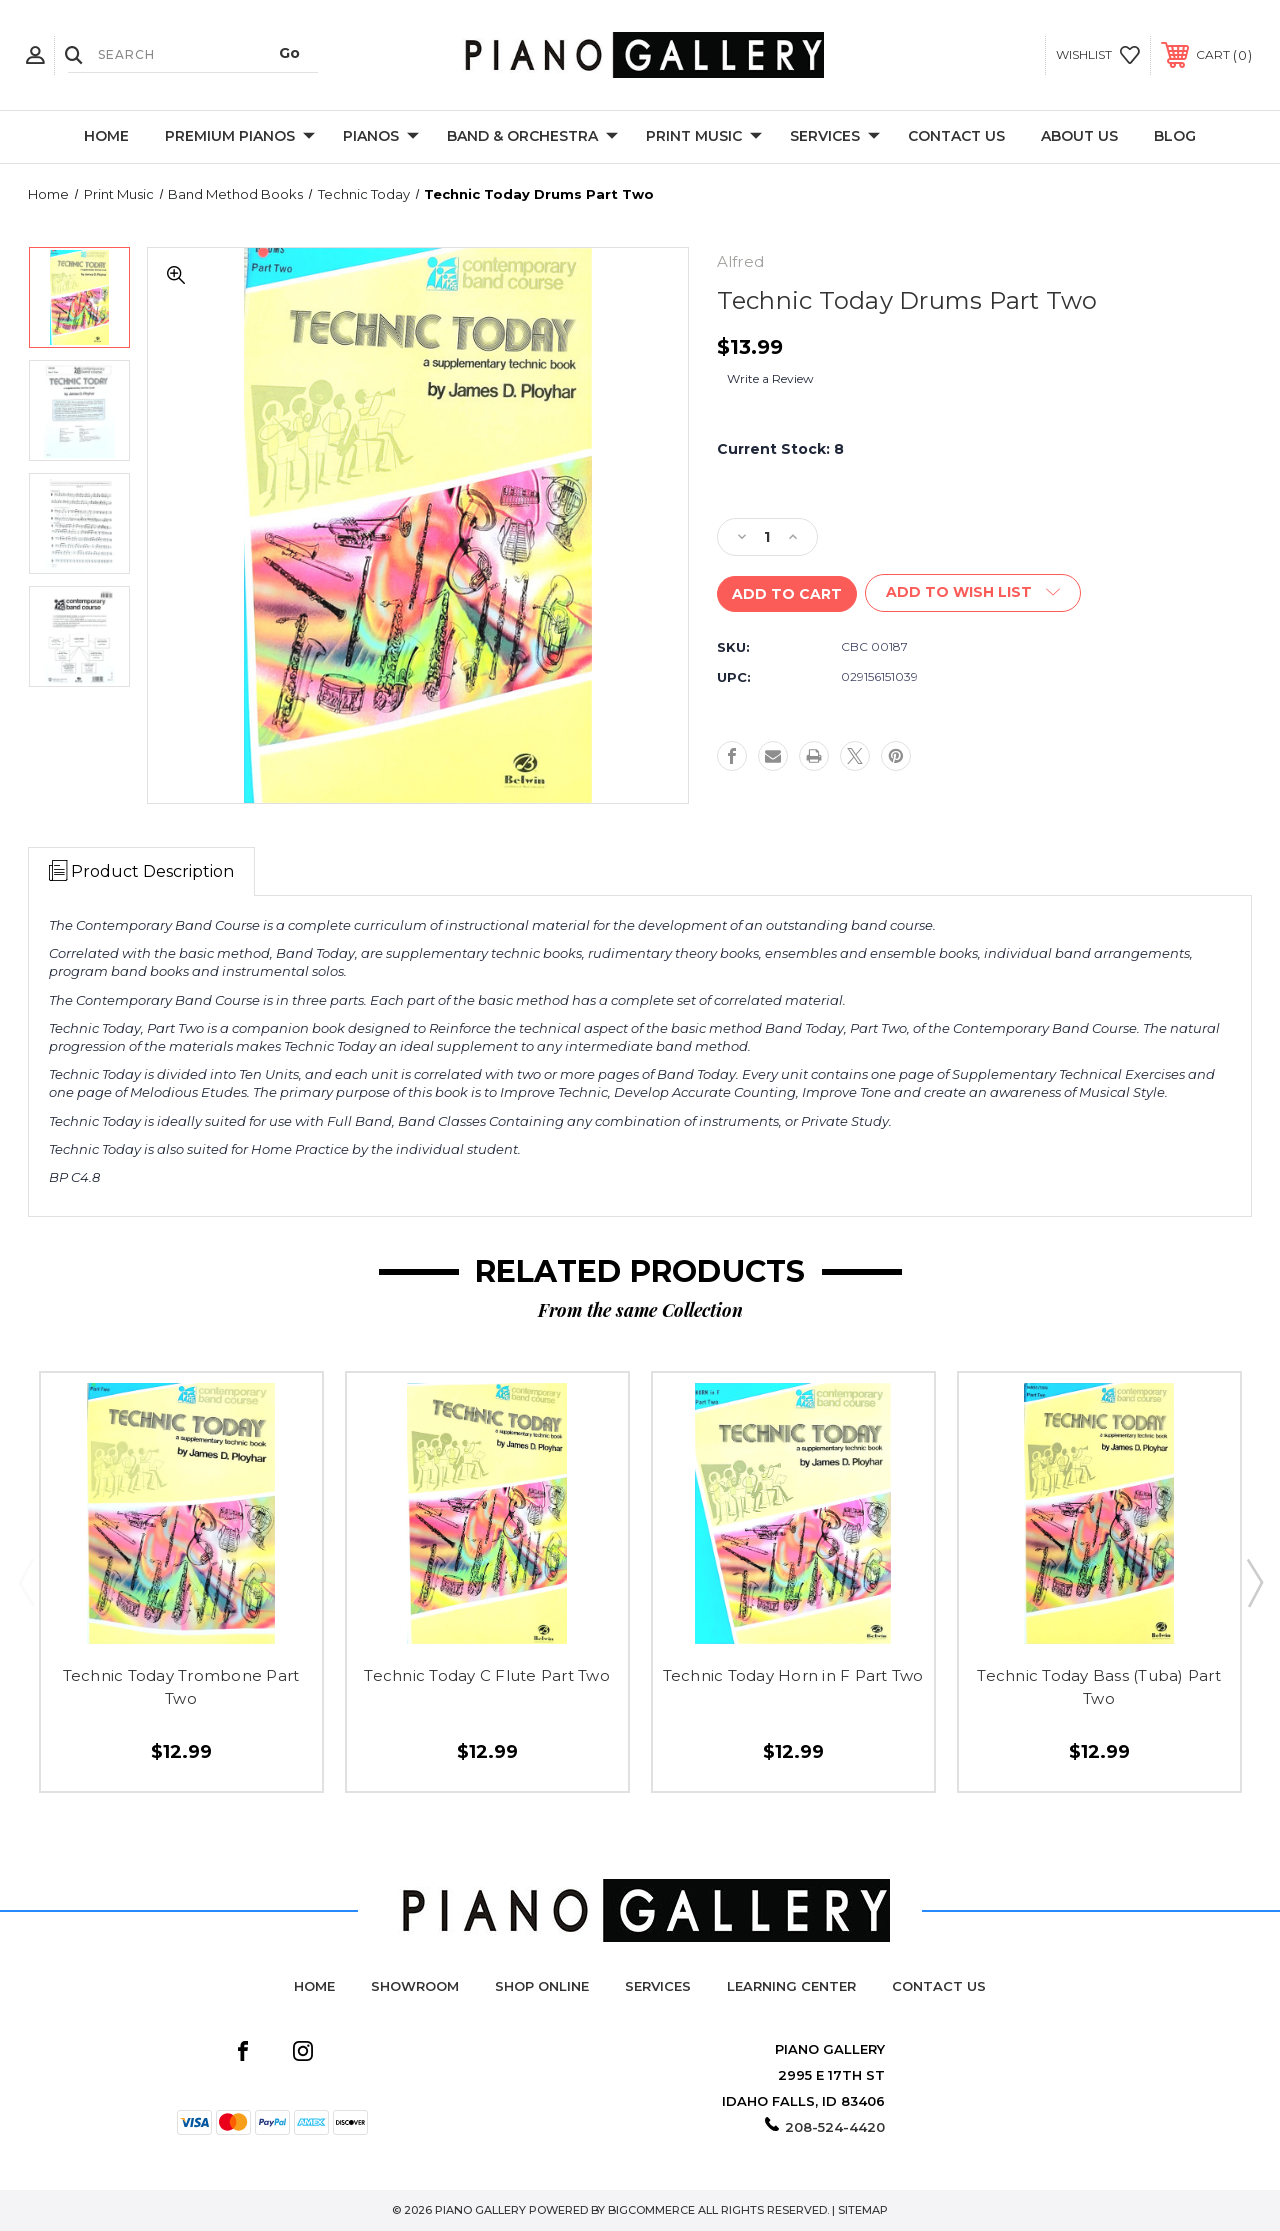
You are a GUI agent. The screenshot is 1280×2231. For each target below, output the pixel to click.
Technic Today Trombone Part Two (181, 1687)
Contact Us (956, 136)
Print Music (704, 137)
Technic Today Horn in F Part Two (793, 1675)
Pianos (381, 137)
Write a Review (770, 378)
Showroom (415, 1986)
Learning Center (791, 1986)
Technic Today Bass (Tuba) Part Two (1099, 1687)
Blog (1175, 136)
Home (106, 136)
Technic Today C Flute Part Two (487, 1675)
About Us (1079, 136)
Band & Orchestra (532, 137)
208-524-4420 (835, 2127)
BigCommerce (651, 2210)
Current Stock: (780, 449)
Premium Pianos (240, 137)
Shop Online (542, 1986)
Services (835, 137)
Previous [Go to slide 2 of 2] (26, 1582)
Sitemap (863, 2210)
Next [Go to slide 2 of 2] (1254, 1582)
